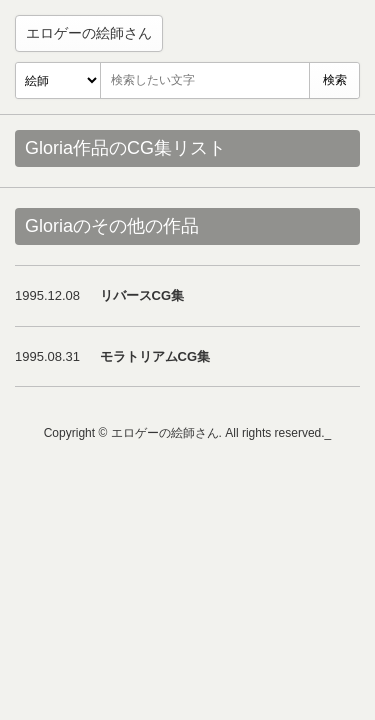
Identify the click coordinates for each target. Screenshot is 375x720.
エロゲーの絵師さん (89, 33)
